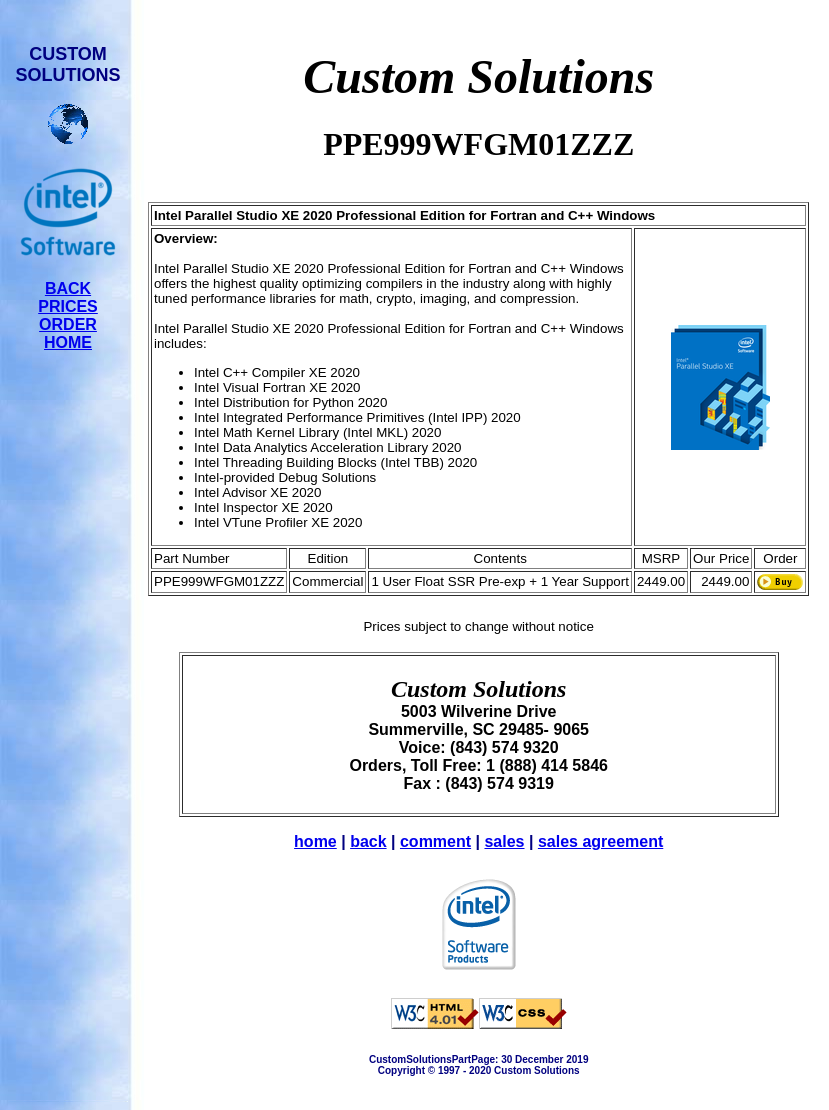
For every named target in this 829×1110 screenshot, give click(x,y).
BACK (68, 288)
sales (504, 841)
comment (435, 841)
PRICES (68, 306)
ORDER (68, 324)
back (368, 841)
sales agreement (600, 841)
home (315, 841)
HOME (68, 342)
